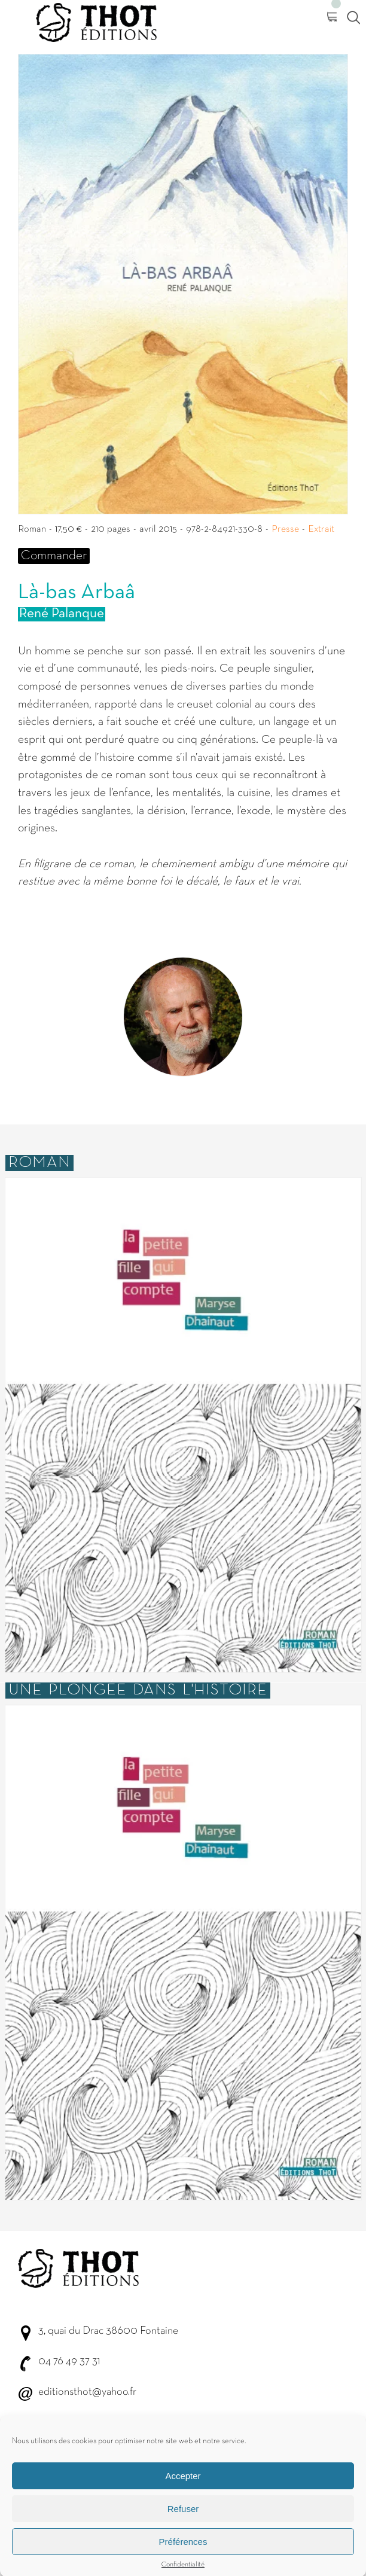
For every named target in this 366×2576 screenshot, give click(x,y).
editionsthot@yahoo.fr (87, 2392)
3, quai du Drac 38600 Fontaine (108, 2331)
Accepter (182, 2495)
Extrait (321, 529)
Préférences (183, 2561)
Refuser (183, 2528)
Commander (54, 556)
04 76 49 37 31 (69, 2361)
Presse (285, 529)
